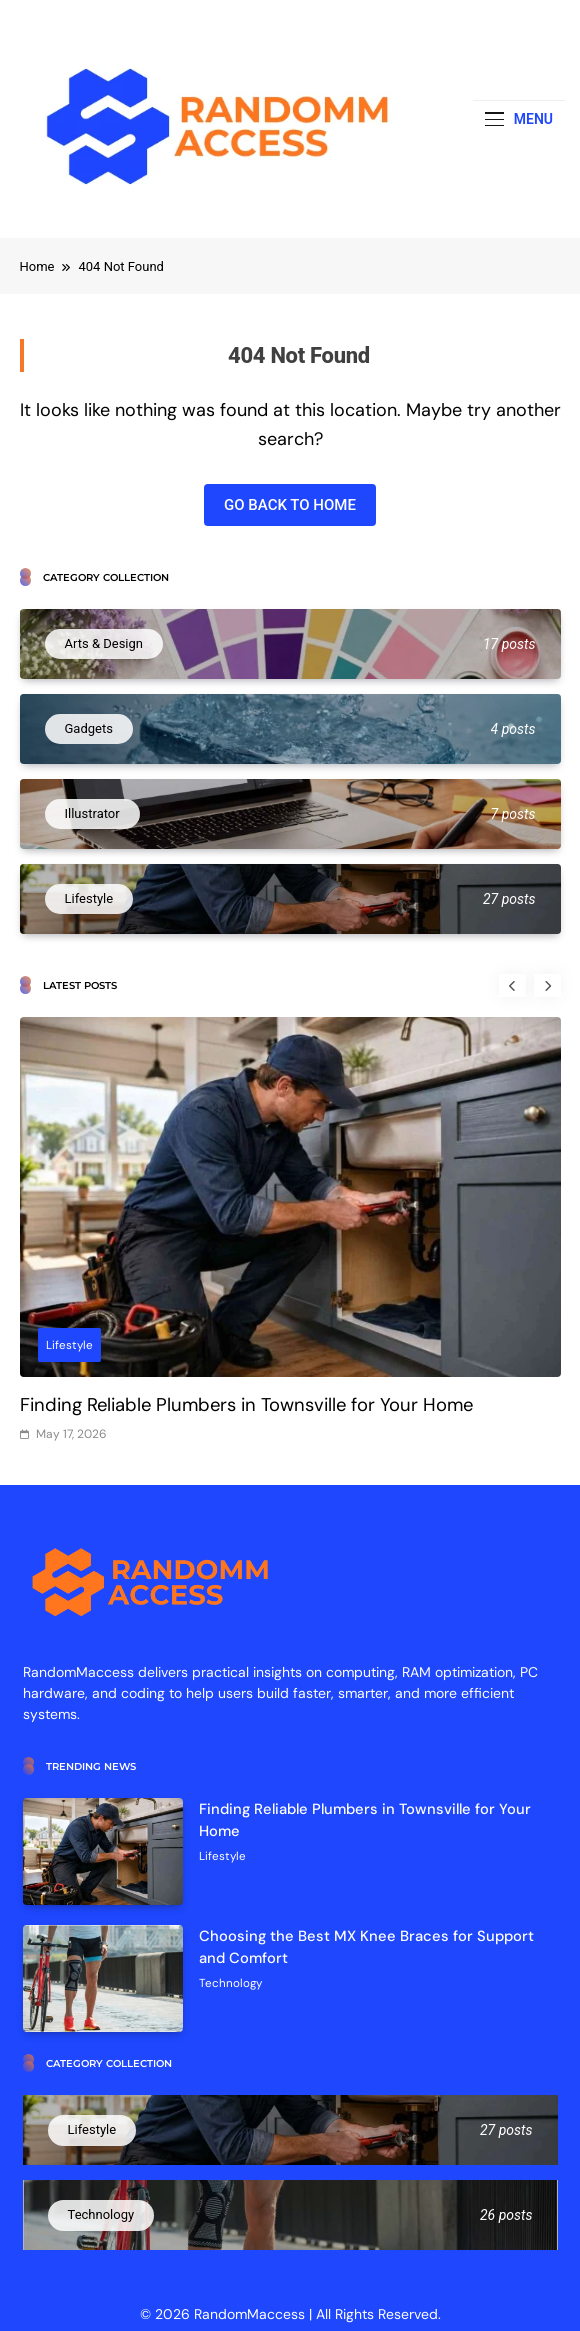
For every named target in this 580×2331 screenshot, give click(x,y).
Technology (230, 1983)
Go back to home (290, 505)
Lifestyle (69, 1345)
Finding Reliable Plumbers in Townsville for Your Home (246, 1405)
